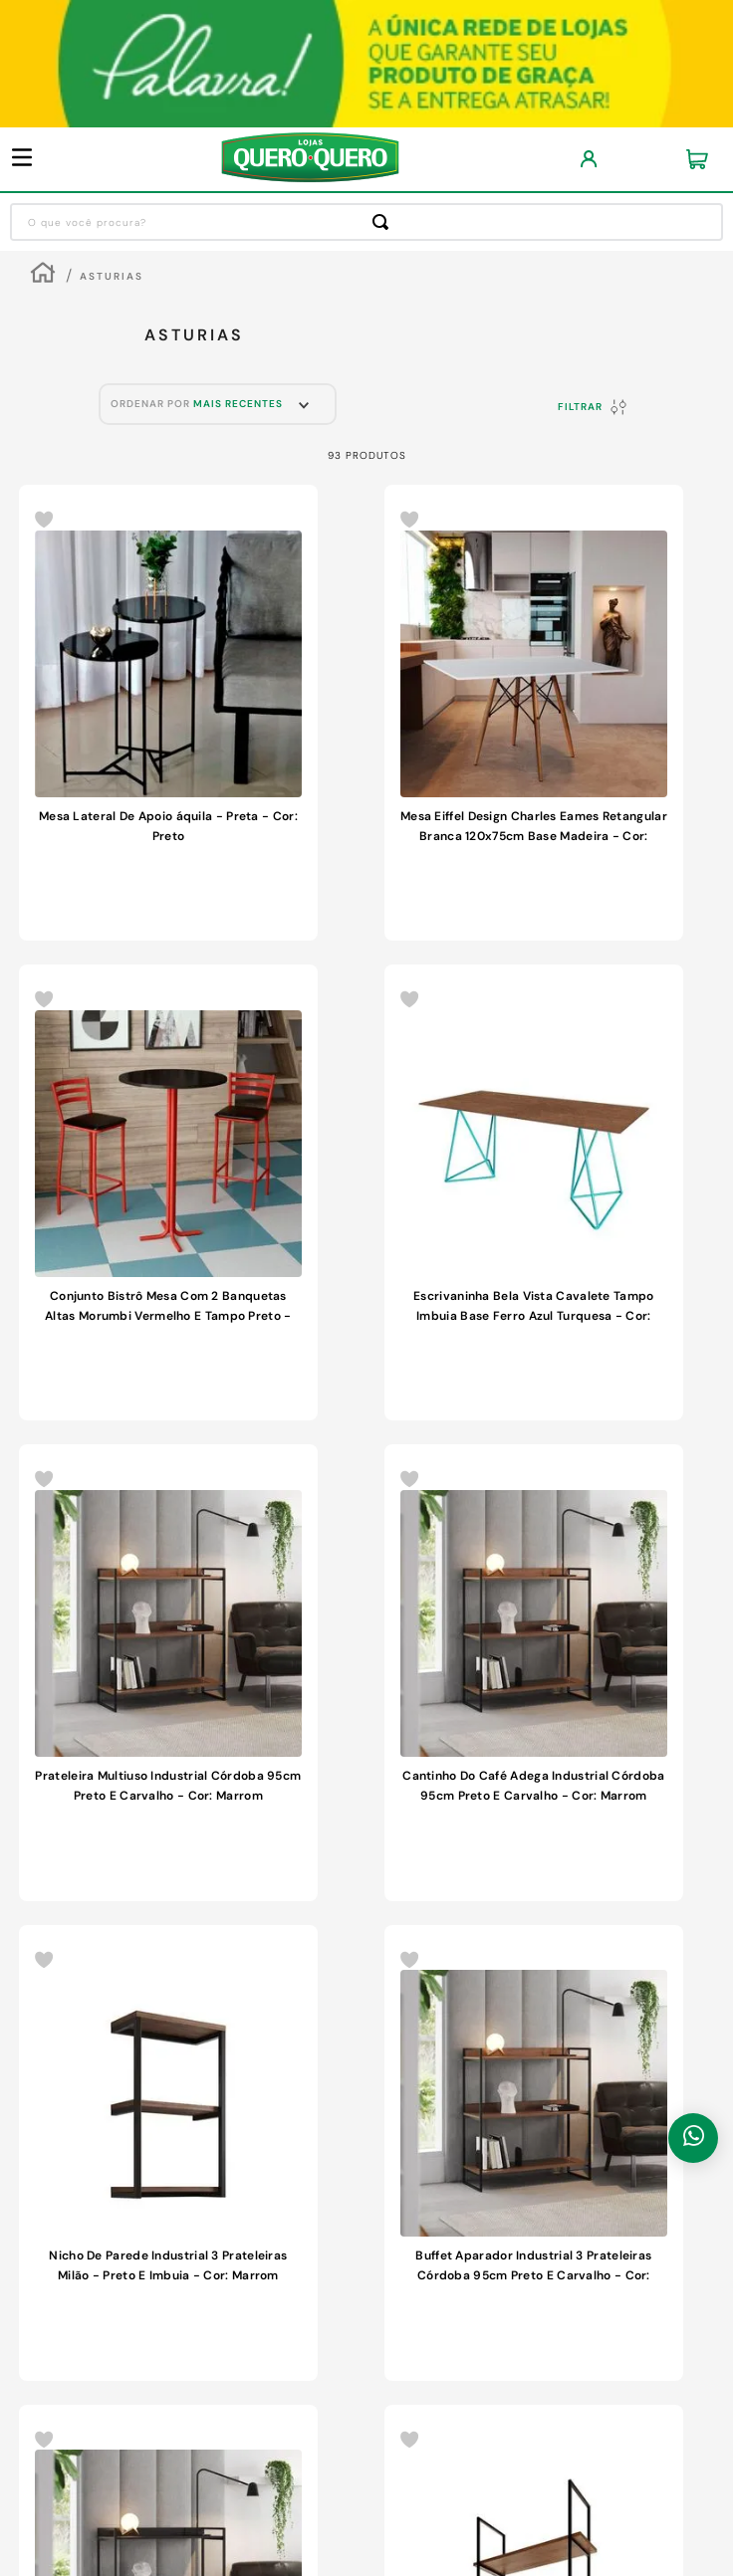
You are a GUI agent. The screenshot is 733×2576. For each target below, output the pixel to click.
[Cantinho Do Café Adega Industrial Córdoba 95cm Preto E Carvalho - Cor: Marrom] (533, 1672)
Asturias (111, 276)
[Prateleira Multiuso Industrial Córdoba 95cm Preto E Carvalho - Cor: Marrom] (168, 1672)
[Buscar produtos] (384, 222)
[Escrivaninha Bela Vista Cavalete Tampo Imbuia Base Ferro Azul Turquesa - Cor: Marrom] (533, 1192)
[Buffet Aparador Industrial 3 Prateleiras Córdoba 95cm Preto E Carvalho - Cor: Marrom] (533, 2153)
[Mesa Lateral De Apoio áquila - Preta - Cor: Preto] (168, 713)
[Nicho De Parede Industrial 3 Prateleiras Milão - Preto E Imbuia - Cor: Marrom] (168, 2153)
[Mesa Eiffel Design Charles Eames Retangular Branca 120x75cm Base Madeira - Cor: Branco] (533, 713)
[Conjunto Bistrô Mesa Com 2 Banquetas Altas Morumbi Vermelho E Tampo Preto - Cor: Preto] (168, 1192)
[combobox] (366, 222)
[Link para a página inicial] (43, 275)
